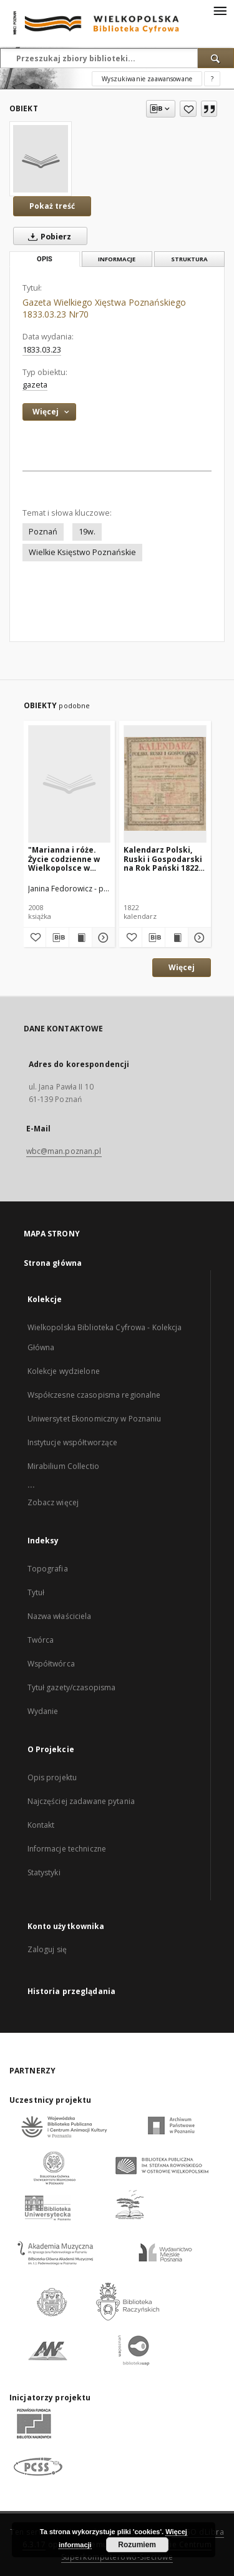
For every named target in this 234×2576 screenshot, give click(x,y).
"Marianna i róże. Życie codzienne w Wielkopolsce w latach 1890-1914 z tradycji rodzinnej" (65, 858)
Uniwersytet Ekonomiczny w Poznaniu (94, 1418)
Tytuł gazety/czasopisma (71, 1687)
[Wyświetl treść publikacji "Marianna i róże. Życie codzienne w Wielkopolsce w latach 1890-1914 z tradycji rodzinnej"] (80, 938)
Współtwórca (51, 1663)
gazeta (34, 384)
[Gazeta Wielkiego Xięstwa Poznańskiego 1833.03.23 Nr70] (40, 159)
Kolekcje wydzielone (63, 1371)
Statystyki (44, 1872)
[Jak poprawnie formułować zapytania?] (212, 78)
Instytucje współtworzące (72, 1442)
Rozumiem (137, 2544)
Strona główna (53, 1263)
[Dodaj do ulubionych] (188, 109)
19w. (87, 531)
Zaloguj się (47, 1949)
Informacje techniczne (67, 1848)
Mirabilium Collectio (63, 1466)
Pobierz (47, 236)
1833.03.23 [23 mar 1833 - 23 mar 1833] (41, 349)
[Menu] (219, 10)
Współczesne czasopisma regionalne (94, 1395)
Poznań (43, 531)
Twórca (40, 1640)
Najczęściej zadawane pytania (81, 1801)
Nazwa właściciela (59, 1616)
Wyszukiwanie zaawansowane (147, 78)
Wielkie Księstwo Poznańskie (82, 552)
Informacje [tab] (116, 259)
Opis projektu (52, 1777)
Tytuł (36, 1592)
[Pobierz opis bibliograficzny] (57, 938)
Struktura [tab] (189, 259)
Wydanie (43, 1711)
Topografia (47, 1568)
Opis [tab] (44, 259)
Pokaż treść (52, 206)
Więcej (181, 967)
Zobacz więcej (53, 1502)
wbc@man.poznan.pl (64, 1151)
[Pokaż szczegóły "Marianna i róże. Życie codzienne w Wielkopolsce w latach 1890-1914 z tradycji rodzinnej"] (101, 938)
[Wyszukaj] (216, 58)
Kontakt (41, 1825)
